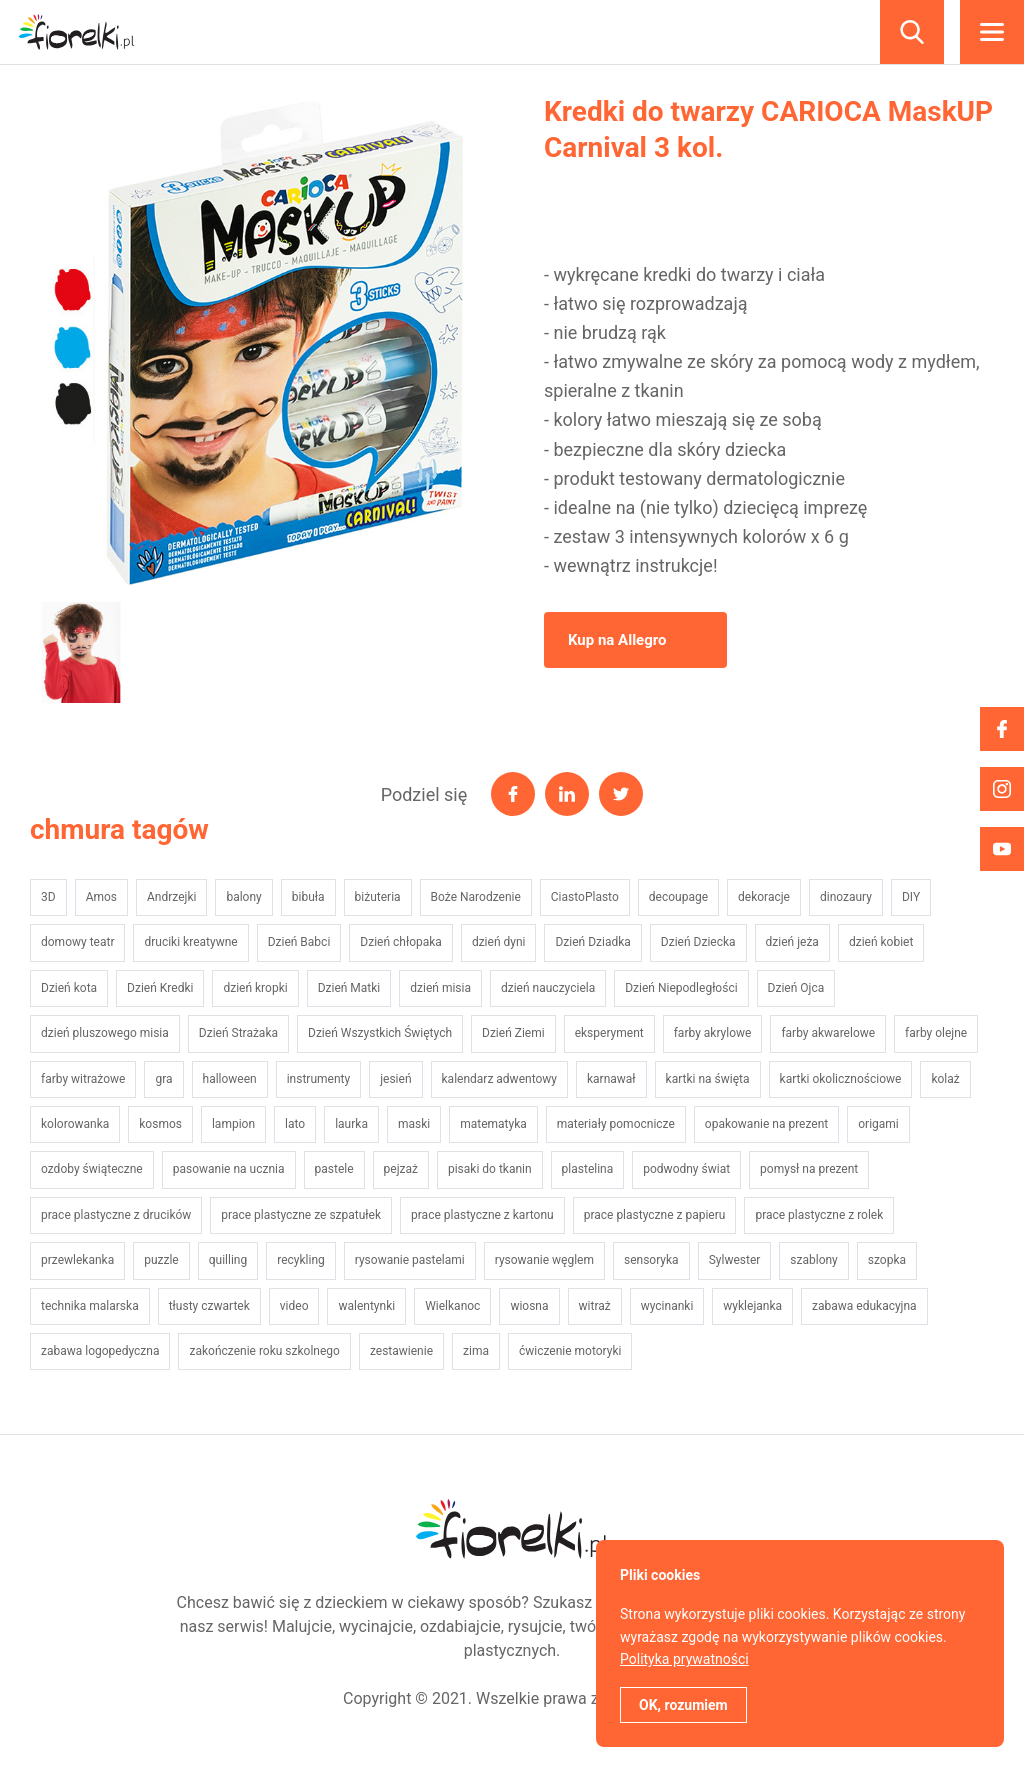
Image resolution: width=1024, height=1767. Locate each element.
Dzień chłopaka (401, 942)
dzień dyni (499, 942)
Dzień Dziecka (698, 942)
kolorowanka (75, 1124)
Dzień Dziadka (592, 942)
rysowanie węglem (544, 1260)
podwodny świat (686, 1169)
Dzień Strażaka (238, 1033)
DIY (911, 897)
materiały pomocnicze (616, 1124)
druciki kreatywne (190, 942)
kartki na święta (708, 1079)
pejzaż (401, 1169)
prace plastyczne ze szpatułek (301, 1215)
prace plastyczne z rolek (819, 1215)
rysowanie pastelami (410, 1260)
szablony (813, 1260)
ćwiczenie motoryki (570, 1351)
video (294, 1306)
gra (163, 1079)
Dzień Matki (349, 988)
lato (295, 1124)
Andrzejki (171, 897)
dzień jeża (792, 942)
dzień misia (440, 988)
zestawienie (401, 1351)
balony (243, 897)
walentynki (366, 1306)
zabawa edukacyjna (864, 1306)
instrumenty (318, 1079)
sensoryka (651, 1260)
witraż (595, 1306)
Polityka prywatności (684, 1659)
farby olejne (936, 1033)
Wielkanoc (452, 1306)
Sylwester (735, 1260)
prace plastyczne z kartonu (482, 1215)
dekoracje (764, 897)
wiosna (529, 1306)
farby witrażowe (83, 1079)
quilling (228, 1260)
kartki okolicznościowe (841, 1079)
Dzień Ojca (796, 988)
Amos (101, 897)
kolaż (945, 1079)
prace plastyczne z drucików (116, 1215)
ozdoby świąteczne (92, 1169)
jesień (395, 1079)
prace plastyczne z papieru (655, 1215)
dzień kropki (255, 988)
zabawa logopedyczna (100, 1351)
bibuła (308, 897)
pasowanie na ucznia (229, 1169)
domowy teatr (77, 942)
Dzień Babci (299, 942)
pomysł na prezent (809, 1169)
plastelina (588, 1169)
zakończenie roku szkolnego (264, 1351)
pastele (334, 1169)
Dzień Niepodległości (681, 988)
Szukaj (912, 32)
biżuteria (378, 897)
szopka (887, 1260)
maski (414, 1124)
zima (476, 1351)
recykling (301, 1260)
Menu (992, 32)
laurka (351, 1124)
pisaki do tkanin (490, 1169)
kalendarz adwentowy (499, 1079)
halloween (230, 1079)
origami (878, 1124)
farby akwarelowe (828, 1033)
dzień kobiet (881, 942)
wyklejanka (752, 1306)
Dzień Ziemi (513, 1033)
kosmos (160, 1124)
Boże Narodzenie (476, 897)
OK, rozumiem (683, 1705)
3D (48, 897)
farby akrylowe (713, 1033)
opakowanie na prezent (766, 1124)
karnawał (611, 1079)
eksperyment (609, 1033)
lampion (233, 1124)
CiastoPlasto (585, 897)
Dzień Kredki (160, 988)
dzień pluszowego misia (105, 1033)
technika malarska (90, 1306)
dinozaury (846, 897)
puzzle (161, 1260)
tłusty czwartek (209, 1306)
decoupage (678, 897)
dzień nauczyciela (548, 988)
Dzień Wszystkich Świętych (380, 1033)
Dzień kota (69, 988)
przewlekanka (77, 1260)
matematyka (493, 1124)
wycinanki (667, 1306)
